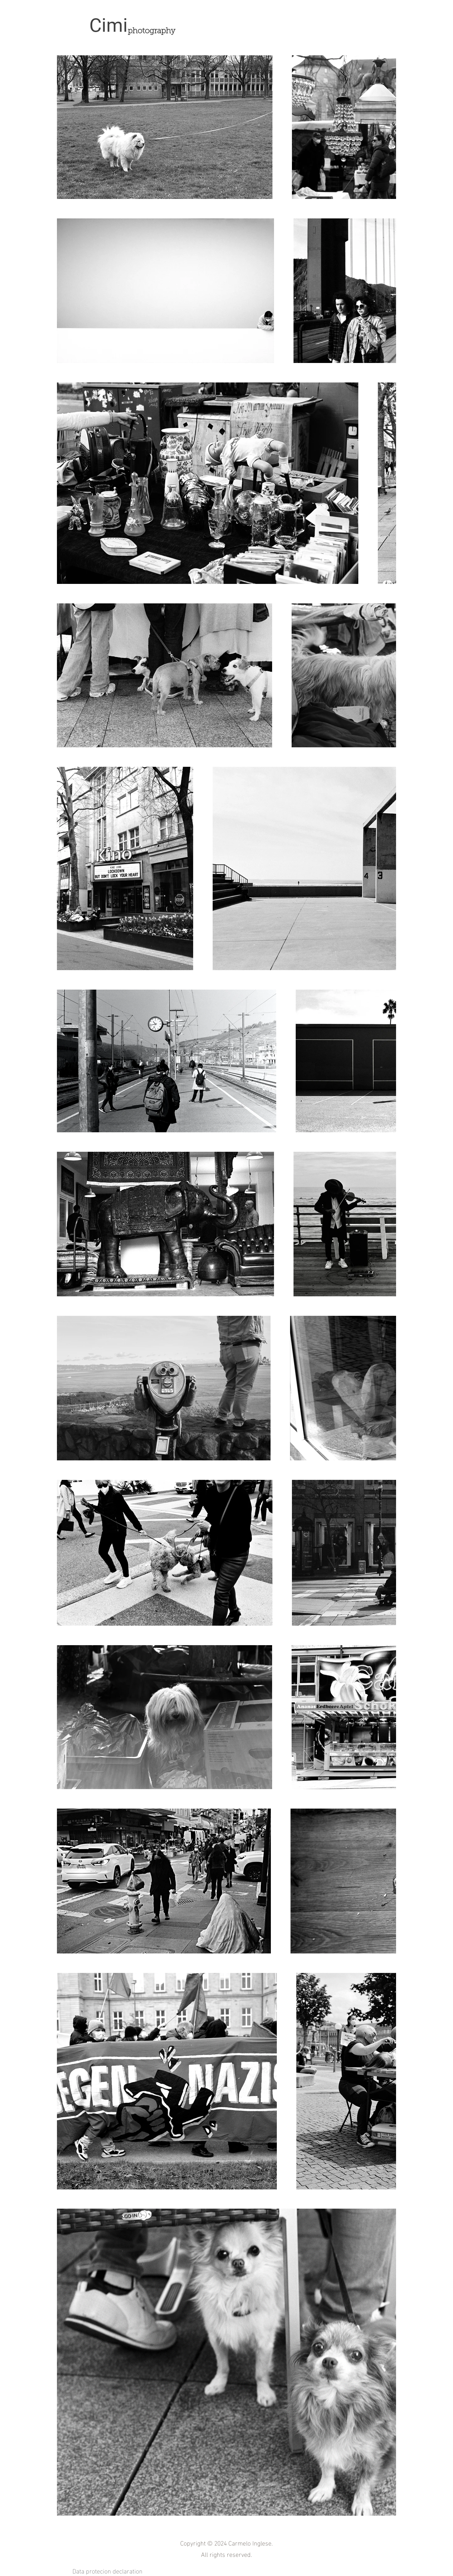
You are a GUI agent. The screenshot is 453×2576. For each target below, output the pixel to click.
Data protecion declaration (108, 2570)
